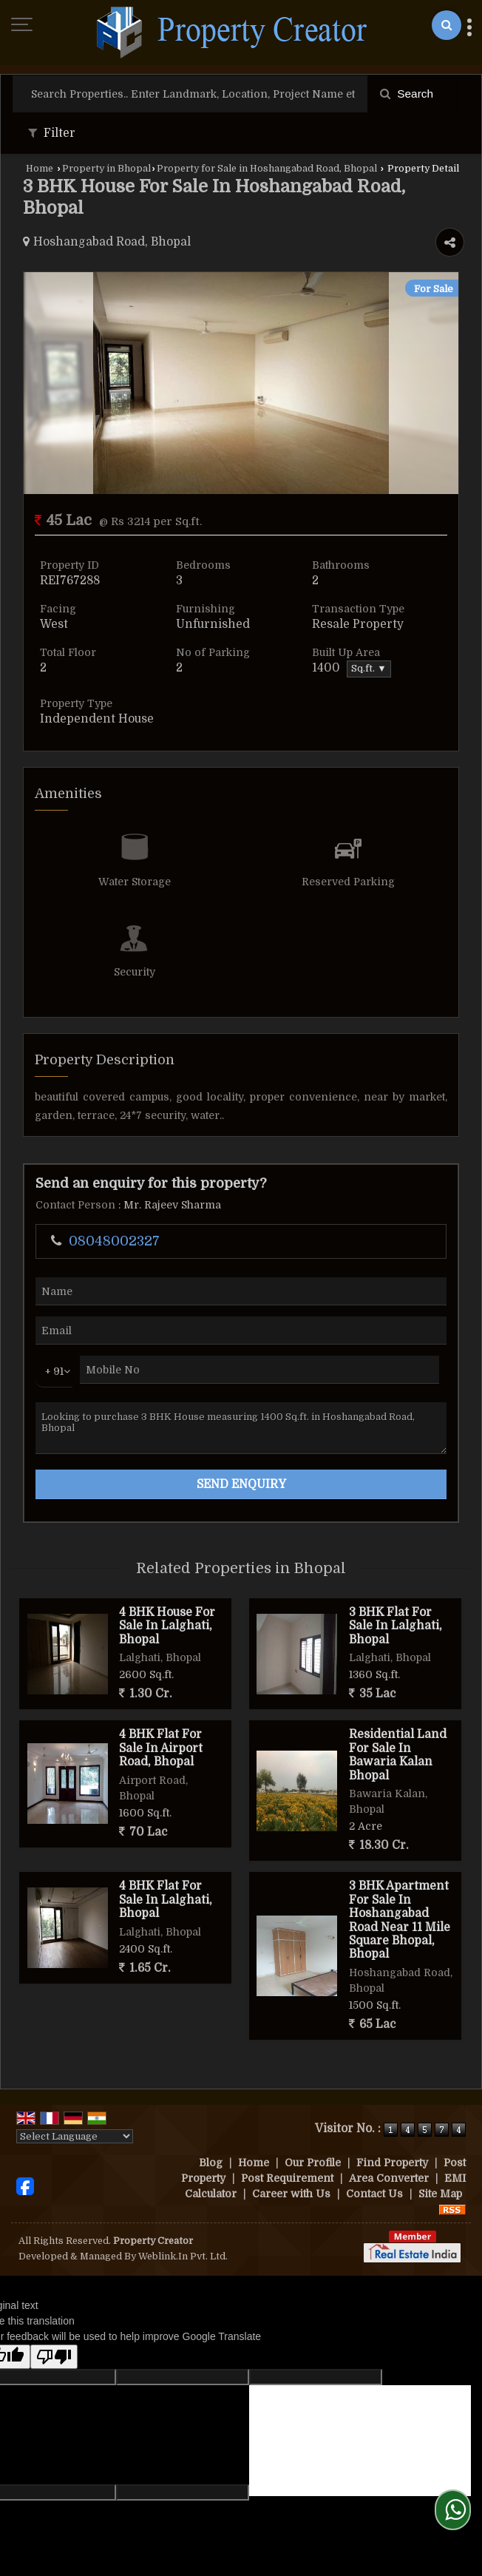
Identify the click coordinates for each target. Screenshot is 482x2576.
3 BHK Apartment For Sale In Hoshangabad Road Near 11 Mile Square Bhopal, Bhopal (399, 1920)
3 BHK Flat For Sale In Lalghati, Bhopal (395, 1626)
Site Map (440, 2194)
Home (39, 168)
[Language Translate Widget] (74, 2136)
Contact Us (374, 2194)
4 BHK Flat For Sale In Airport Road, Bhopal (161, 1748)
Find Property (392, 2162)
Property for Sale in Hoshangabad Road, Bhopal (267, 168)
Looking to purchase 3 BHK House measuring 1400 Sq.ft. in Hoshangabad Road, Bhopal (241, 1428)
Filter (51, 133)
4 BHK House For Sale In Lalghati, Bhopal (167, 1626)
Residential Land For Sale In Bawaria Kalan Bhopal (398, 1755)
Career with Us (291, 2194)
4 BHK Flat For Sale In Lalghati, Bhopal (165, 1899)
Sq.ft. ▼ (368, 668)
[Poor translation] (54, 2357)
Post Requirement (287, 2178)
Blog (211, 2162)
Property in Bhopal (106, 168)
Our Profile (313, 2162)
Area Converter (389, 2178)
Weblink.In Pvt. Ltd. (183, 2256)
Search (406, 93)
